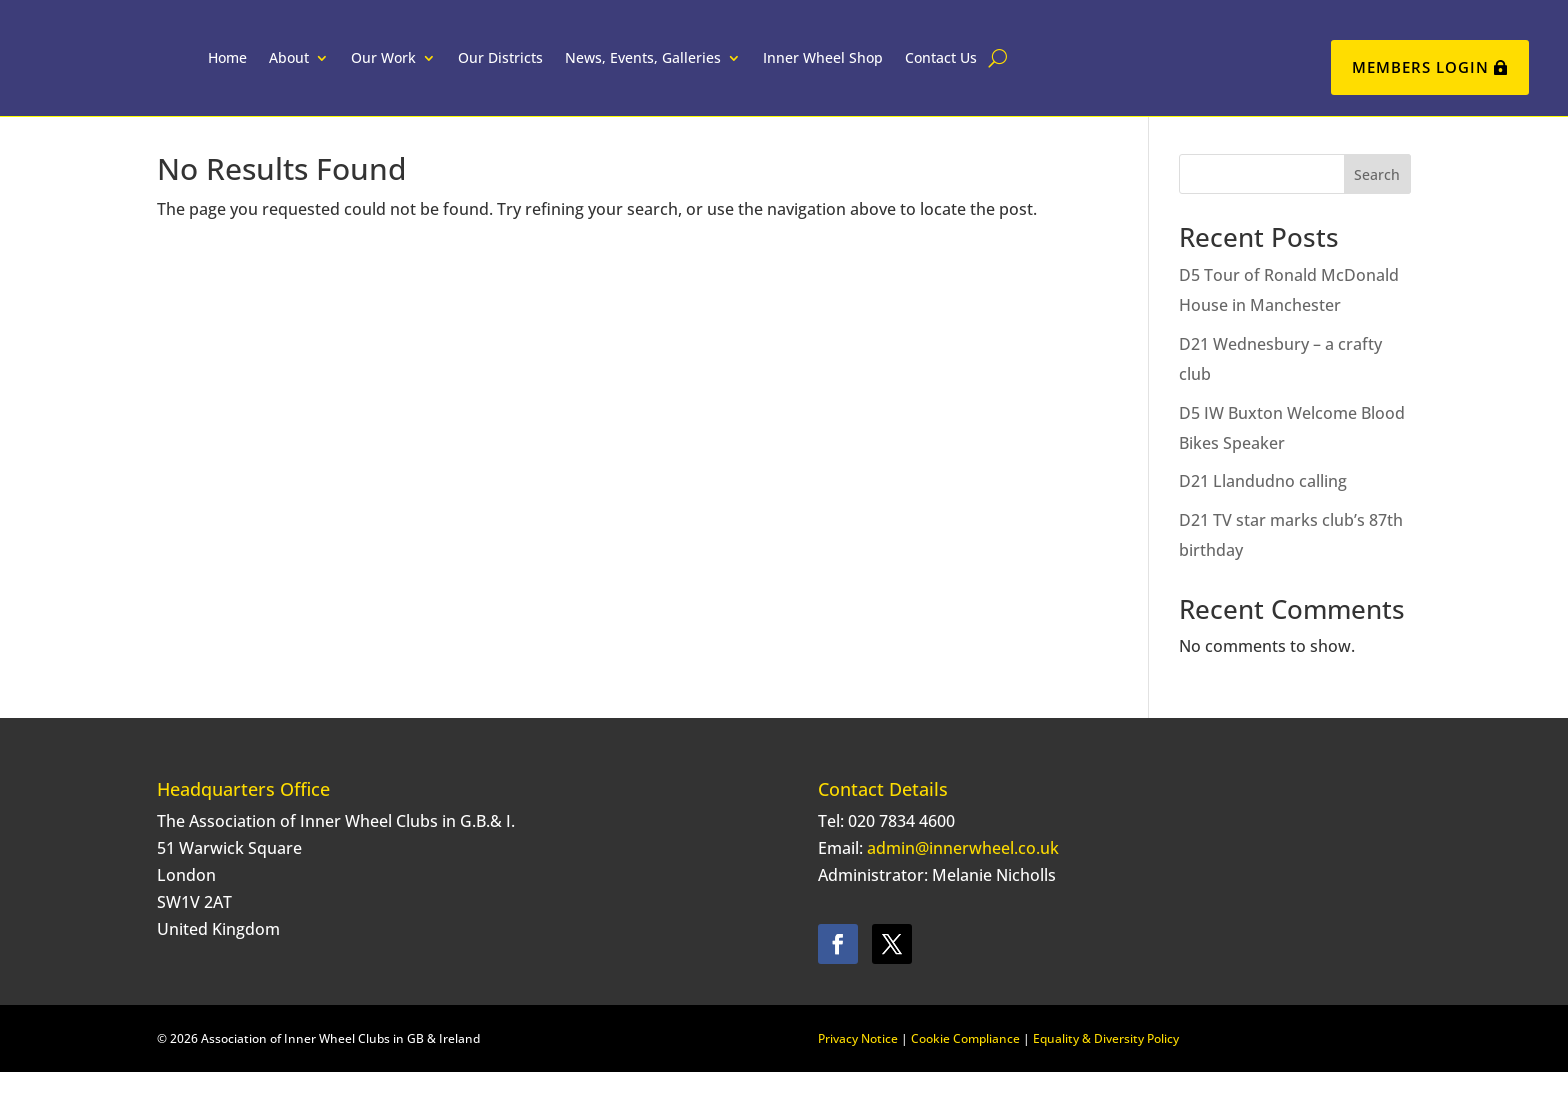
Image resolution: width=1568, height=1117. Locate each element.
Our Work (433, 69)
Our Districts (550, 69)
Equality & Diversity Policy (1106, 1083)
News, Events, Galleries (693, 69)
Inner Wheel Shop (873, 69)
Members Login (1420, 67)
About (339, 69)
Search (1377, 219)
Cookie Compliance (965, 1083)
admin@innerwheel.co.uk (963, 893)
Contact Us (991, 69)
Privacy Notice (858, 1083)
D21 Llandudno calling (1263, 526)
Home (277, 69)
